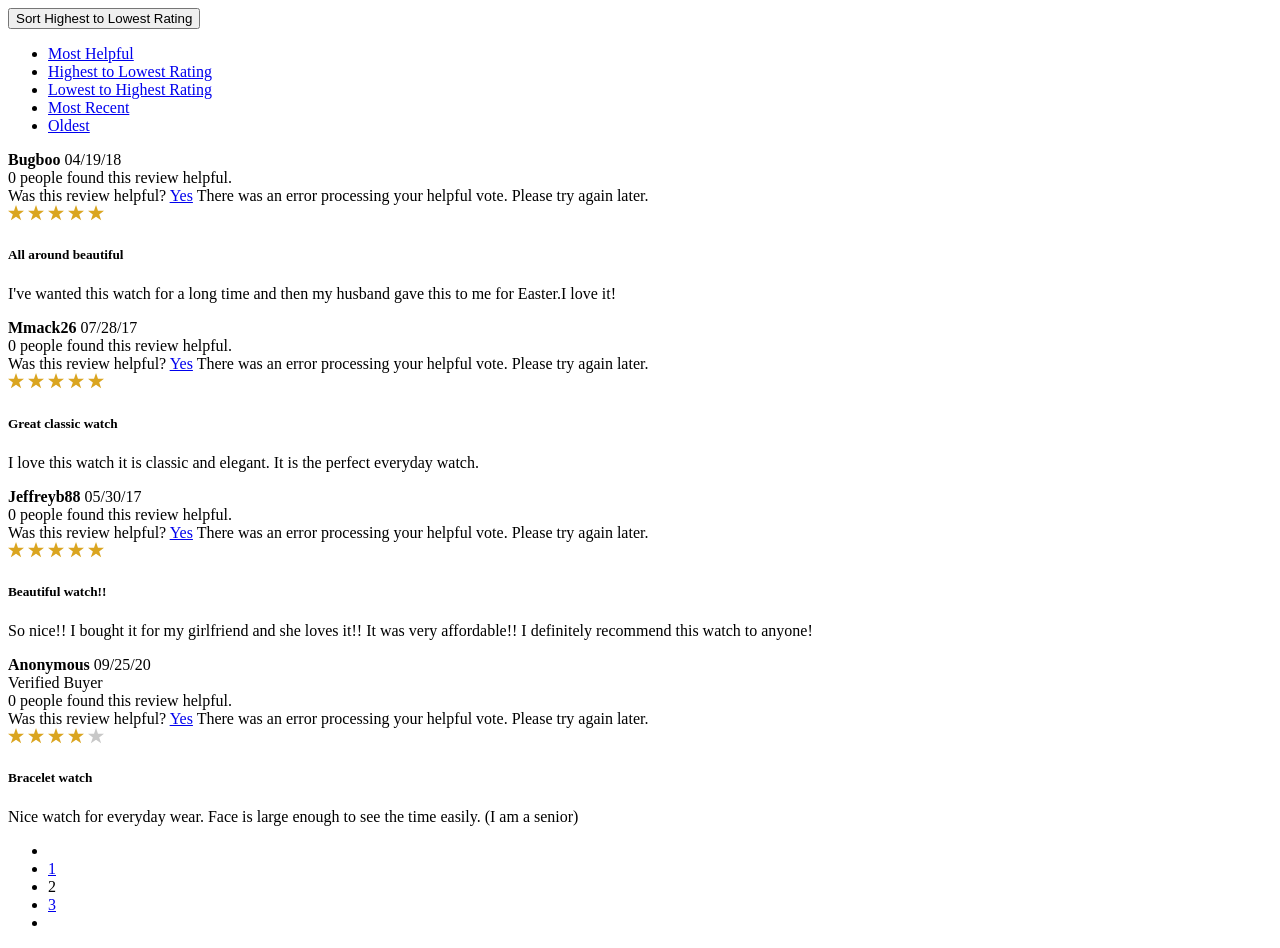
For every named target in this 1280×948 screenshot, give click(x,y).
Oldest (69, 125)
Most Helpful (91, 53)
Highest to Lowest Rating (130, 71)
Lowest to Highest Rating (130, 89)
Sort (104, 18)
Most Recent (88, 107)
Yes (181, 195)
